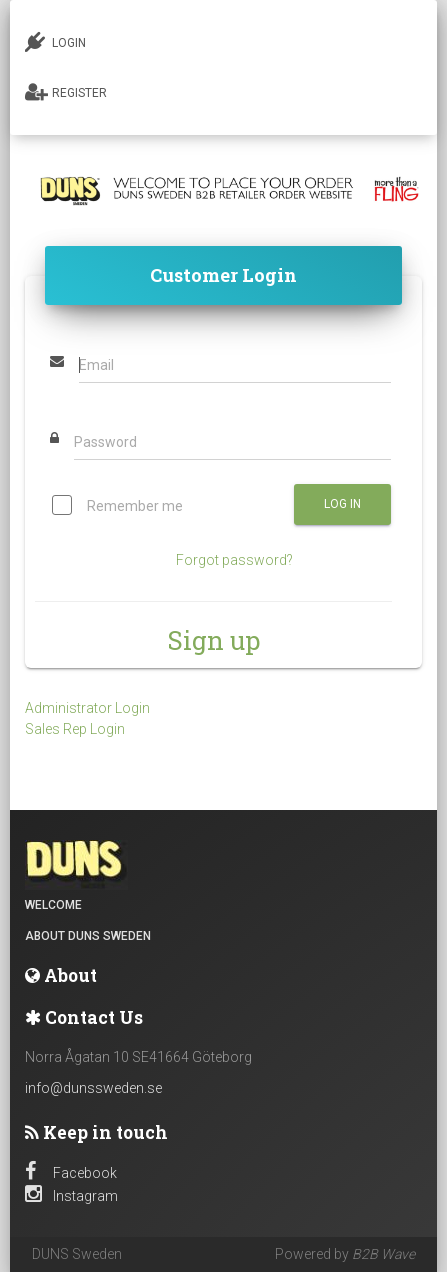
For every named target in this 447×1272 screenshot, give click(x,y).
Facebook (71, 1173)
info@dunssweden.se (93, 1088)
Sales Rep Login (75, 729)
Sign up (214, 640)
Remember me (117, 507)
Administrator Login (87, 708)
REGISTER (66, 92)
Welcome (53, 905)
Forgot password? (234, 560)
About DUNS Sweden (88, 936)
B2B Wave (383, 1254)
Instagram (71, 1196)
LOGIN (55, 42)
